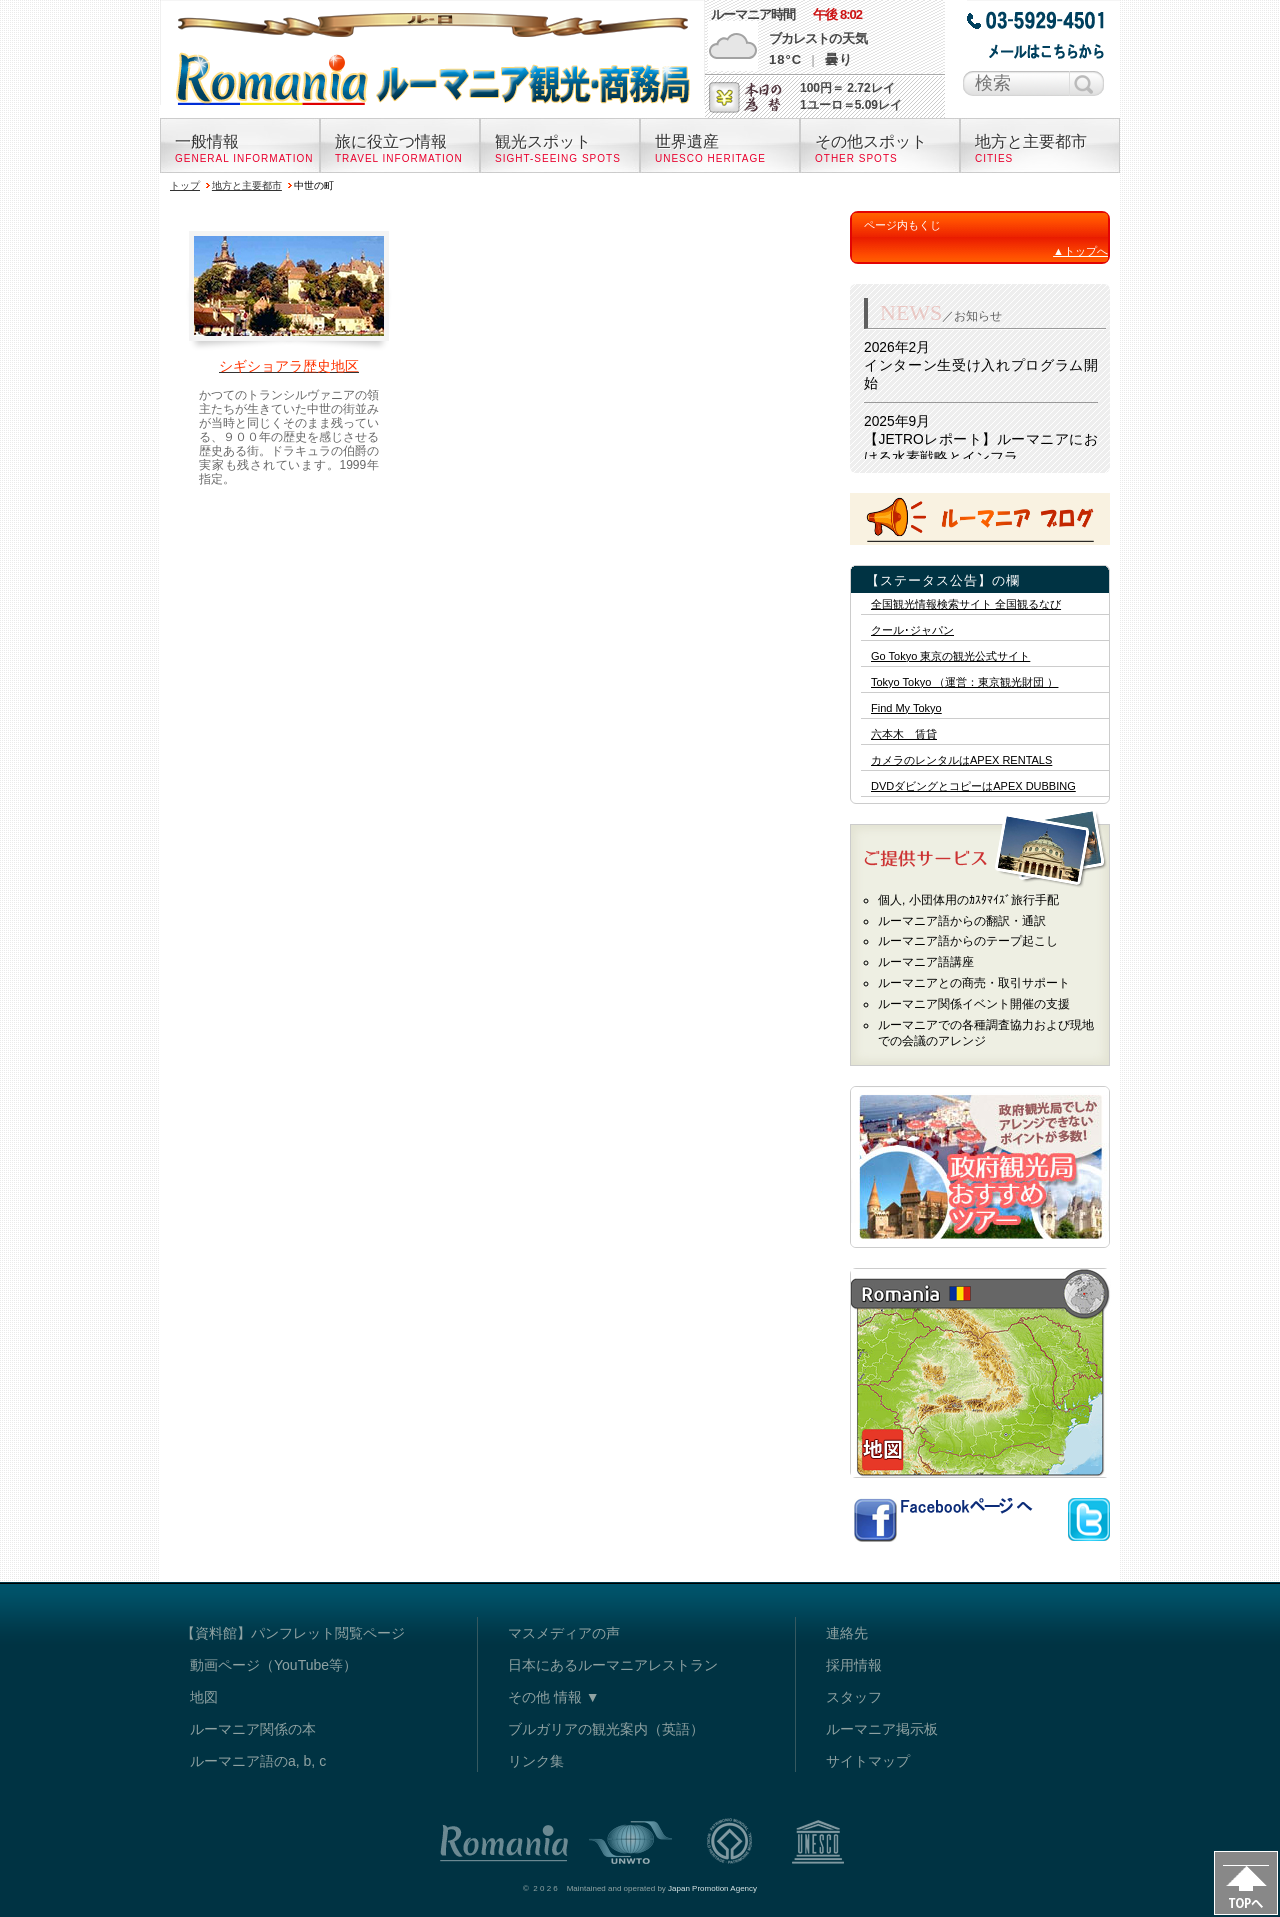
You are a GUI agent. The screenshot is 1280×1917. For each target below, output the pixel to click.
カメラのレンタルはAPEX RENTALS (961, 760)
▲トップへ (1080, 251)
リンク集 (536, 1761)
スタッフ (854, 1697)
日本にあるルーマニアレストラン (613, 1665)
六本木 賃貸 (904, 734)
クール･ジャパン (912, 630)
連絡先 (847, 1633)
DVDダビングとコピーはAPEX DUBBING (973, 786)
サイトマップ (868, 1761)
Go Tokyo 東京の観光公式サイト (950, 656)
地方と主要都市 (247, 185)
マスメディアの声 (564, 1633)
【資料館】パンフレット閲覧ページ (293, 1633)
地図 (204, 1697)
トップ (185, 185)
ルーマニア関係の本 (253, 1729)
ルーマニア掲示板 (882, 1729)
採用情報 (854, 1665)
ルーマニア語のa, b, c (258, 1761)
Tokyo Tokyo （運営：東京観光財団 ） (964, 682)
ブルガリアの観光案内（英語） (606, 1729)
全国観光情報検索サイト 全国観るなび (966, 604)
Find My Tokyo (906, 708)
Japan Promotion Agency (712, 1888)
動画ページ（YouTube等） (273, 1665)
